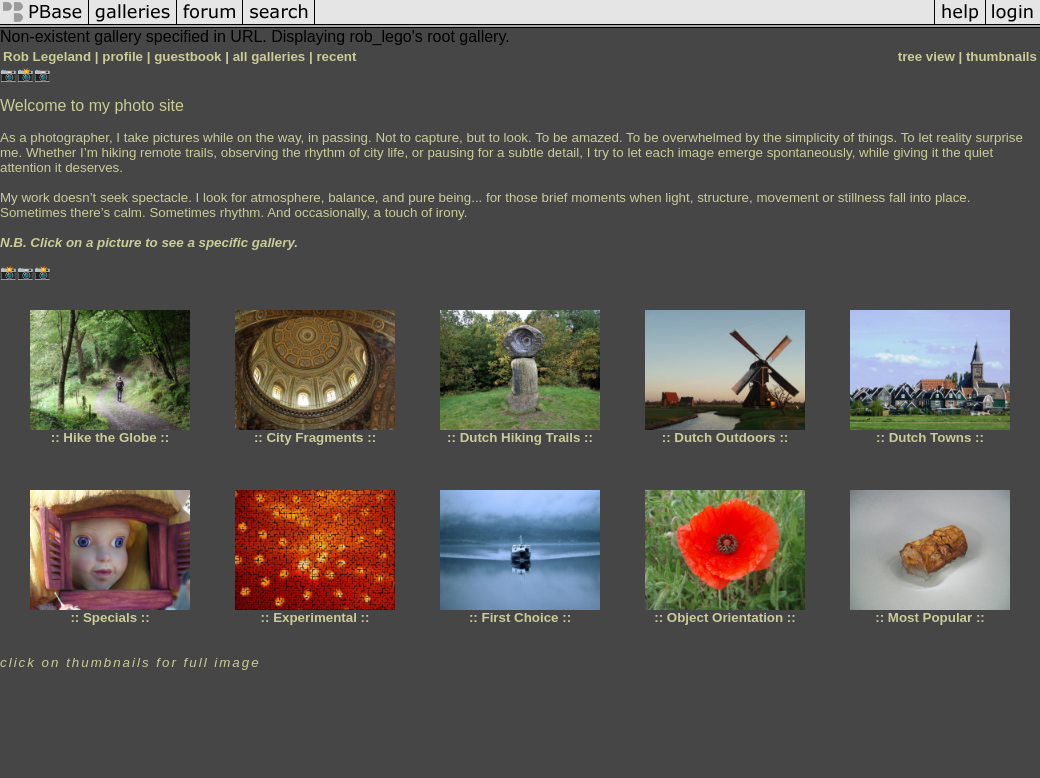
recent (336, 56)
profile (122, 56)
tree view (926, 56)
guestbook (187, 56)
